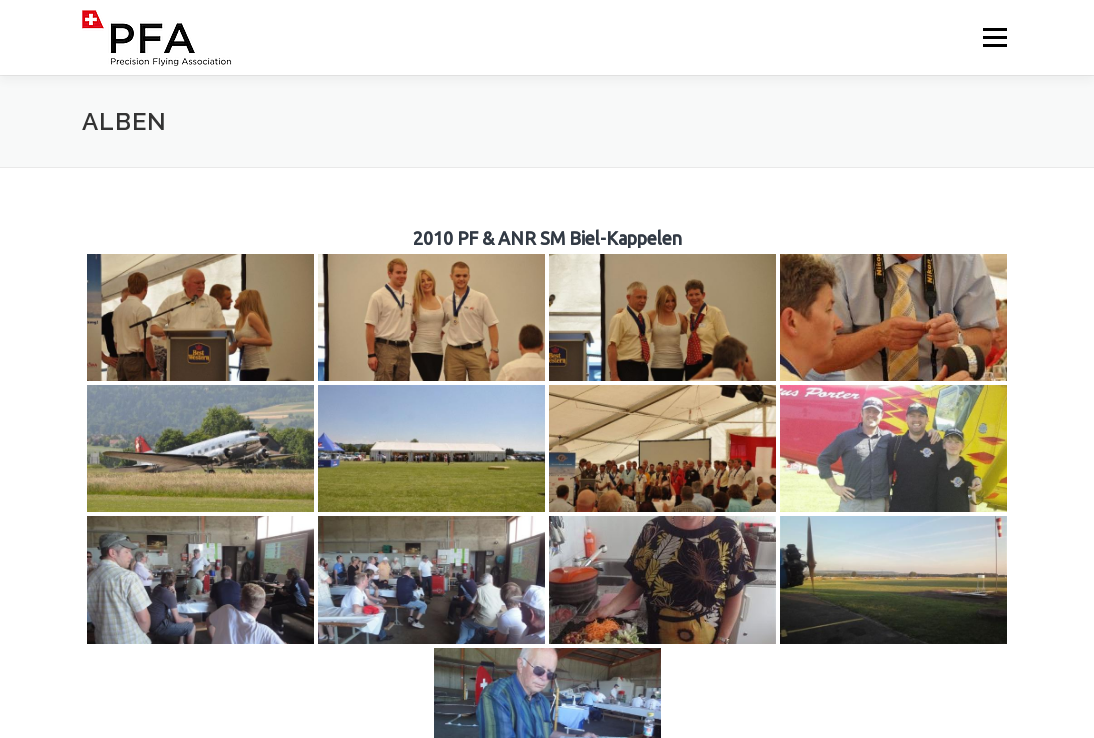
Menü (994, 37)
